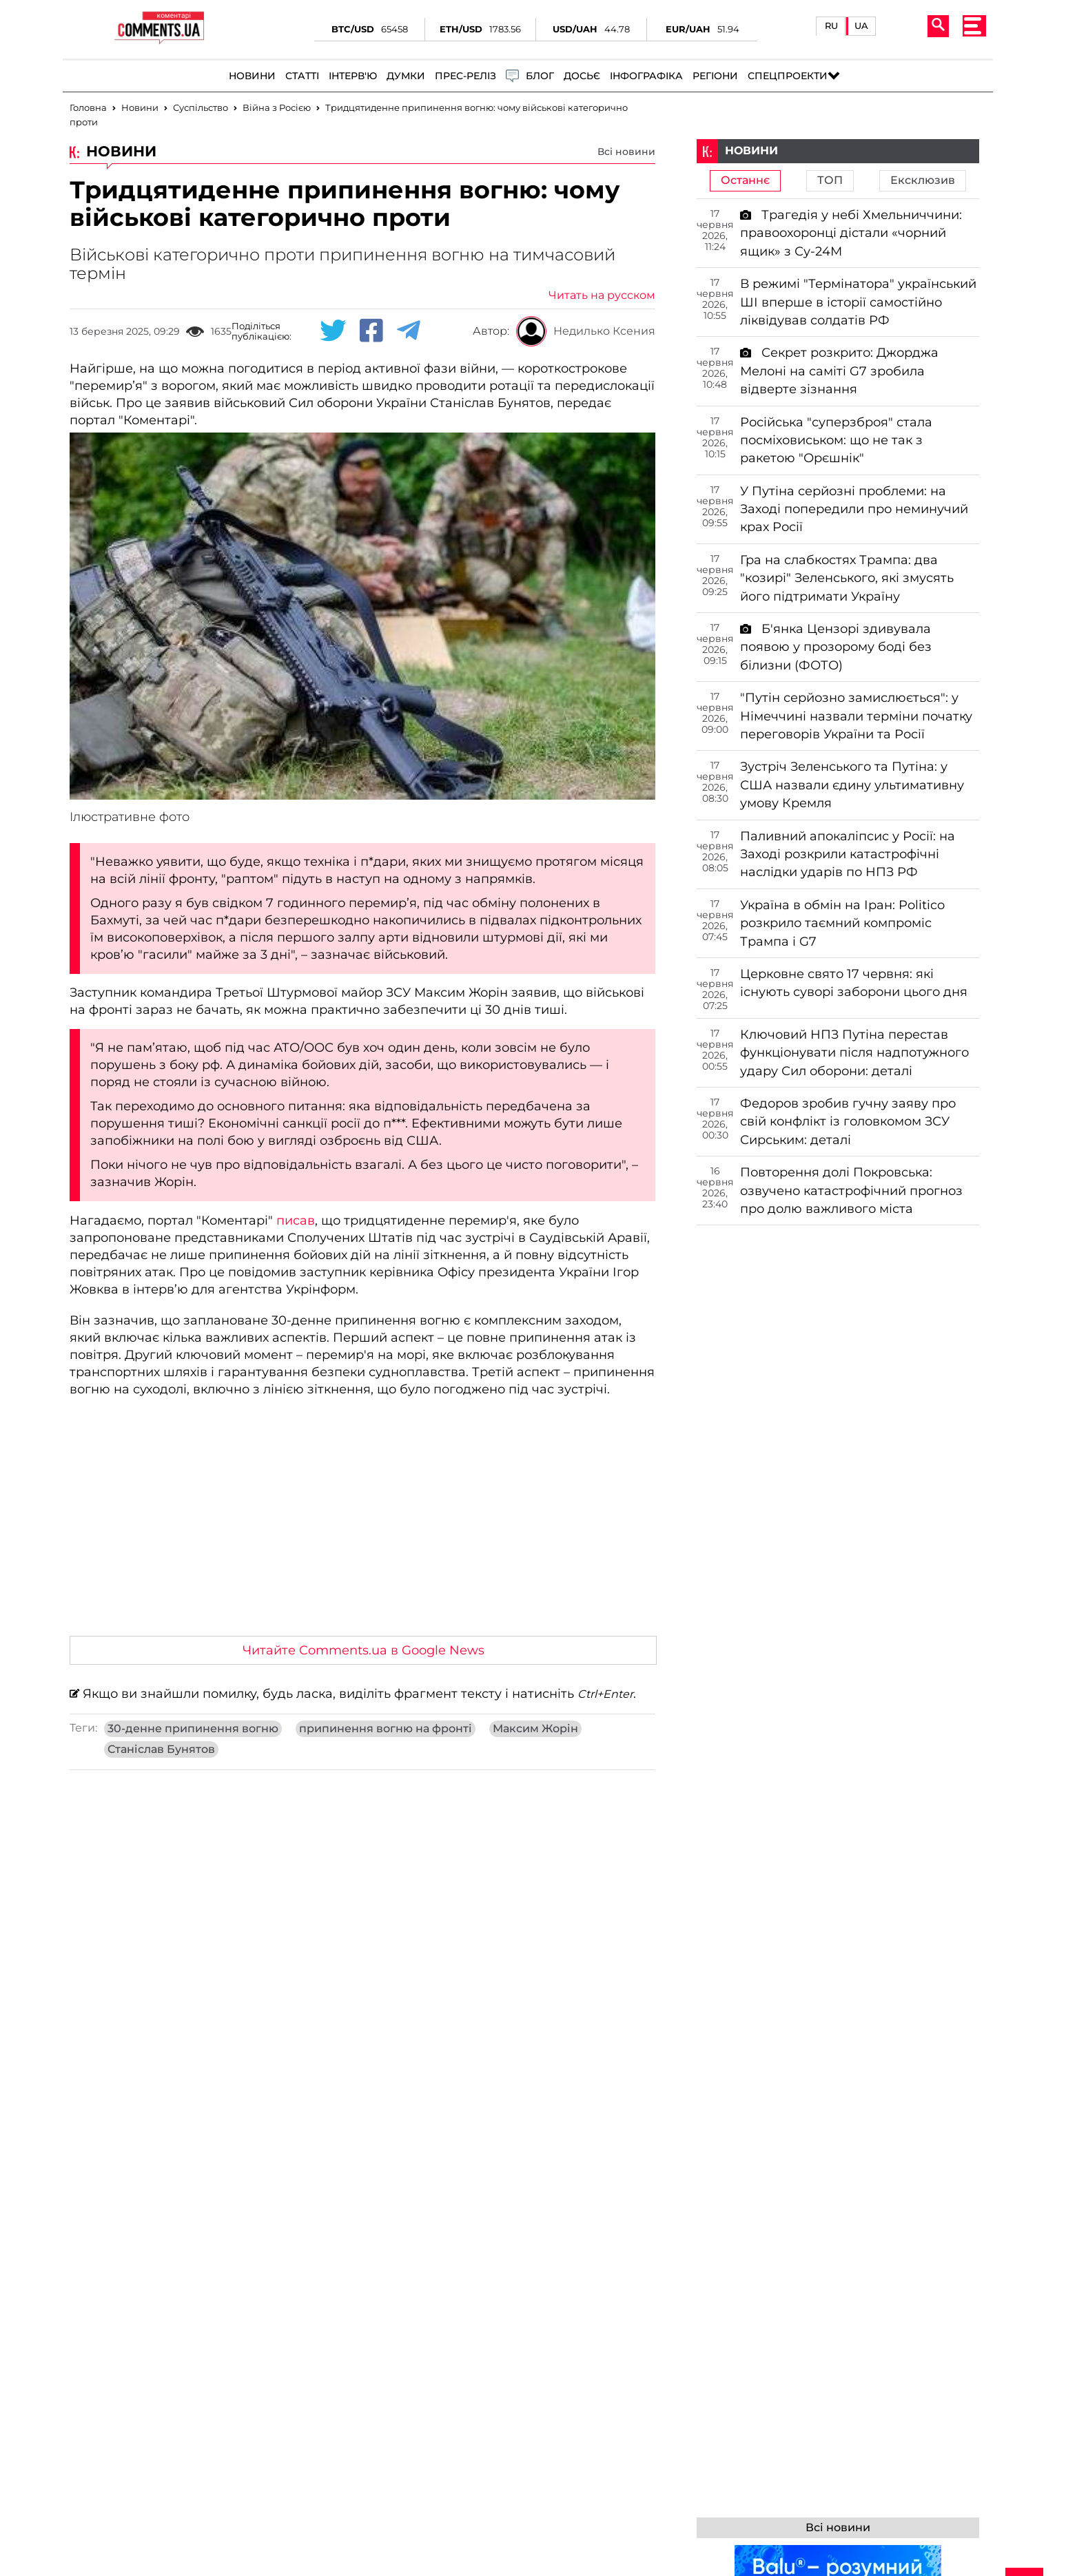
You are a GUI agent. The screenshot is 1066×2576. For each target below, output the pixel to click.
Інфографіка (646, 76)
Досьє (582, 76)
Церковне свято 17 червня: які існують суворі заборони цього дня (853, 983)
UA (861, 26)
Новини (252, 76)
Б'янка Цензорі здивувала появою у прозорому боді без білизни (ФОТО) (836, 647)
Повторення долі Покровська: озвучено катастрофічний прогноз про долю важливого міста (851, 1190)
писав (295, 1220)
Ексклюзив (922, 180)
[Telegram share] (408, 331)
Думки (406, 76)
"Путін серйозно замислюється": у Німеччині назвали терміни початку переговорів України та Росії (856, 716)
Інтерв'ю (353, 76)
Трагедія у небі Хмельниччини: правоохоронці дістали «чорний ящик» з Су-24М (851, 233)
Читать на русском (602, 295)
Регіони (715, 76)
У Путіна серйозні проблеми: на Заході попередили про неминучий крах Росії (854, 509)
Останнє (745, 180)
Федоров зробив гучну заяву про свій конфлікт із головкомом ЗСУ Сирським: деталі (848, 1122)
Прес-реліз (465, 76)
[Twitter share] (333, 331)
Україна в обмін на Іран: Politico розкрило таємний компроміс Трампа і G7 (842, 923)
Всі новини (626, 151)
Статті (302, 76)
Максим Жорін (535, 1729)
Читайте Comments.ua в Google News (363, 1650)
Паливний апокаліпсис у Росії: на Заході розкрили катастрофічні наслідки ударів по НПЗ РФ (847, 854)
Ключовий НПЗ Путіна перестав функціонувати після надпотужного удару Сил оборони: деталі (854, 1053)
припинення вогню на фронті (385, 1729)
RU (831, 26)
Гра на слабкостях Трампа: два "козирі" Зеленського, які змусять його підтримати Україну (847, 578)
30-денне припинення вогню (192, 1729)
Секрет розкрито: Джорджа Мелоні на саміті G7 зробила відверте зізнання (839, 371)
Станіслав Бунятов (161, 1749)
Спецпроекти (788, 76)
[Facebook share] (371, 331)
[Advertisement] (362, 1522)
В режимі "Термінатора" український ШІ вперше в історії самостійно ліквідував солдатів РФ (858, 302)
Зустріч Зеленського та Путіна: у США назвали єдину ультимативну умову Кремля (852, 785)
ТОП (830, 180)
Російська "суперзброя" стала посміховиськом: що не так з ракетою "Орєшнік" (836, 440)
